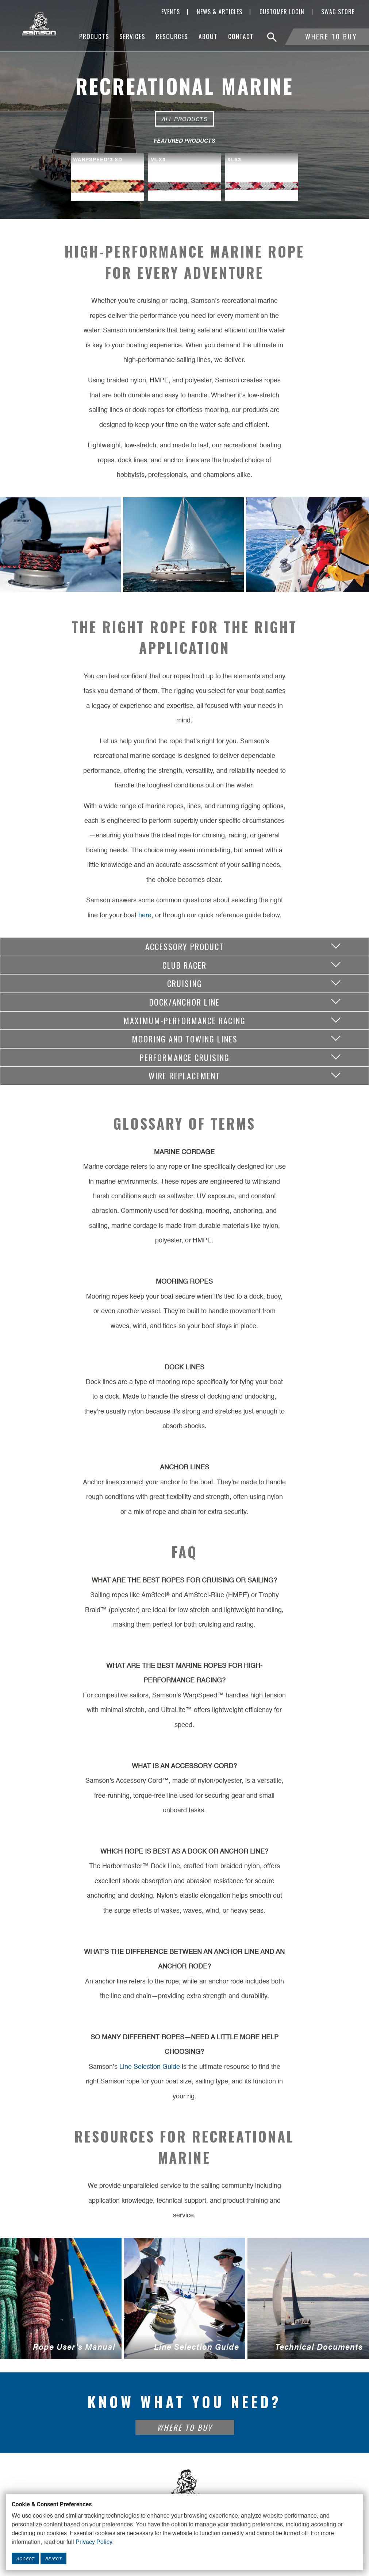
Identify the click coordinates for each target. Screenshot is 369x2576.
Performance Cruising (185, 1057)
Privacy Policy (94, 2542)
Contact (241, 36)
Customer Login (282, 12)
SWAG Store (337, 12)
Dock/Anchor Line (184, 1002)
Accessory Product (184, 946)
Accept (25, 2558)
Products (94, 36)
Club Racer (184, 965)
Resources (172, 36)
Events (170, 12)
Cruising (184, 983)
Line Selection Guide (149, 2067)
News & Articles (219, 12)
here (144, 915)
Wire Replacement (184, 1075)
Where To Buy (331, 36)
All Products (184, 119)
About (208, 36)
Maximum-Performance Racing (184, 1020)
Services (132, 36)
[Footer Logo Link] (184, 2486)
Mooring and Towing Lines (185, 1039)
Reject (53, 2558)
